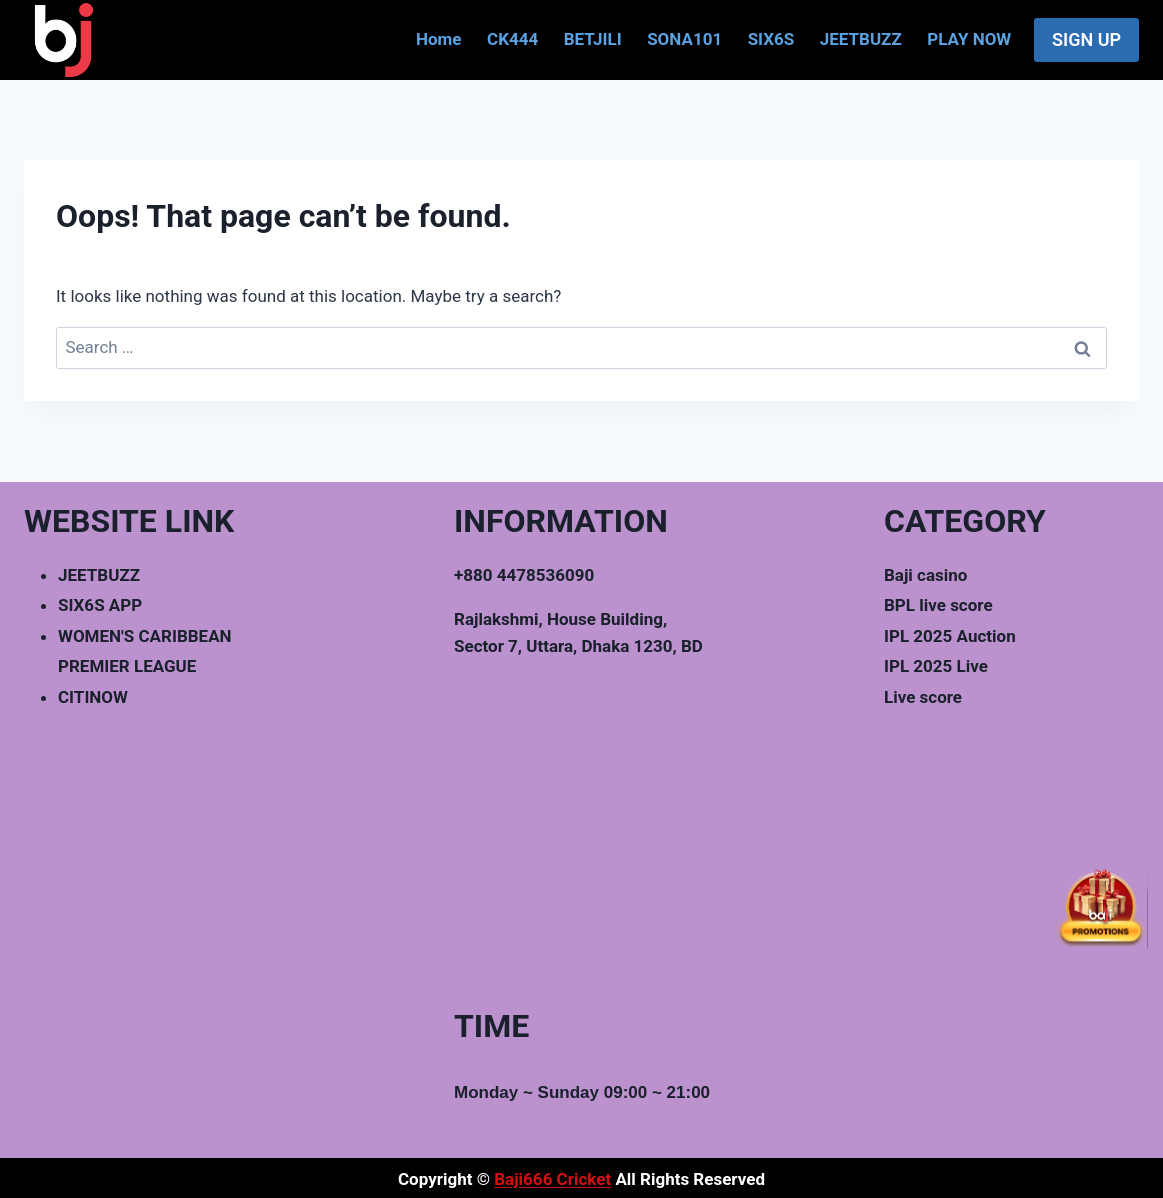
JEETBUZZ (861, 39)
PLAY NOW (969, 39)
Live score (923, 697)
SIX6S (771, 39)
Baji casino (925, 575)
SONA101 (684, 39)
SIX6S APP (100, 605)
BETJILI (593, 39)
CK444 (512, 39)
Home (439, 39)
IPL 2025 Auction (950, 636)
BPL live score (938, 605)
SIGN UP (1086, 39)
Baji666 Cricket (552, 1179)
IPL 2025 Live (936, 666)
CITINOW (93, 697)
